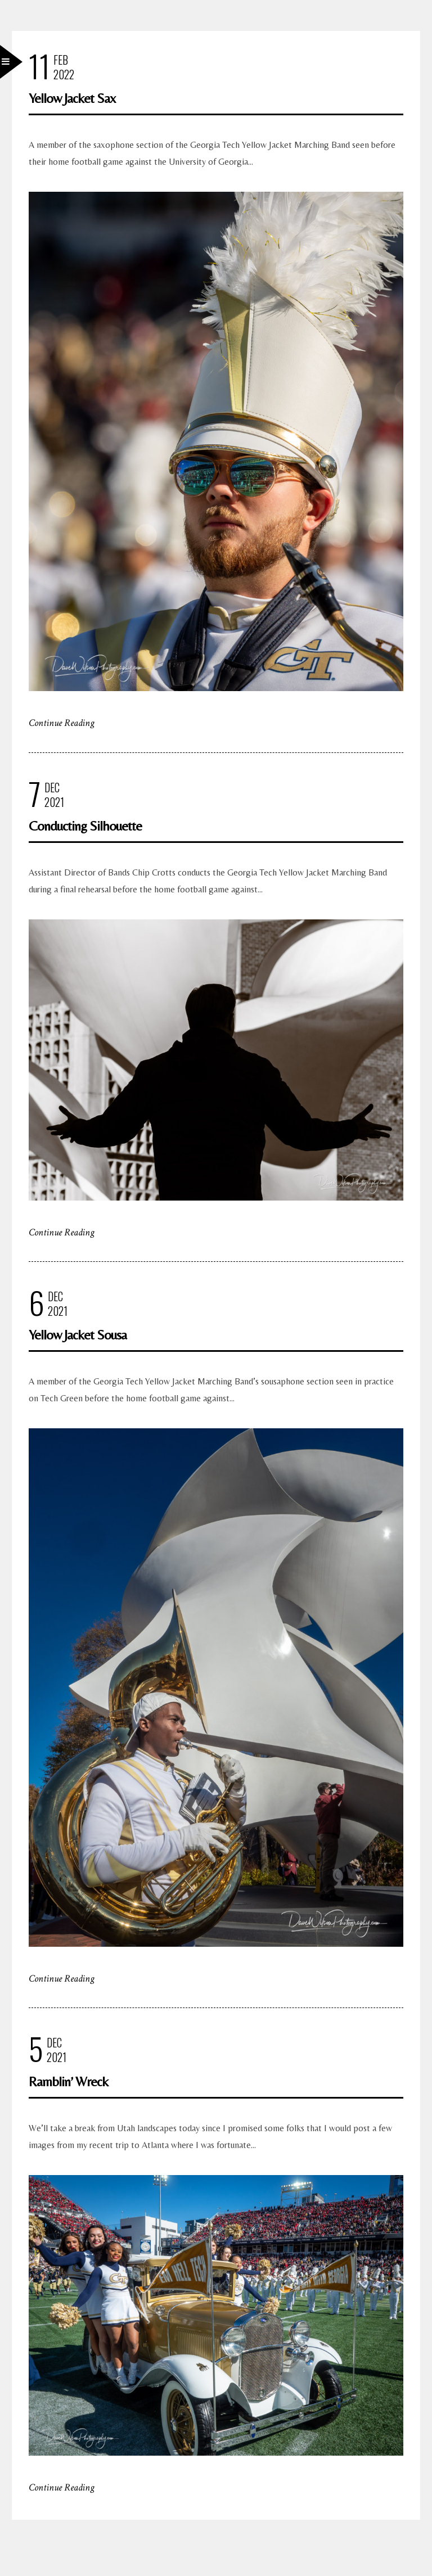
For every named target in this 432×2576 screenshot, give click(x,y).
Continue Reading (61, 722)
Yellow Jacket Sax (72, 98)
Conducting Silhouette (85, 825)
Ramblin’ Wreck (68, 2081)
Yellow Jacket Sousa (78, 1334)
